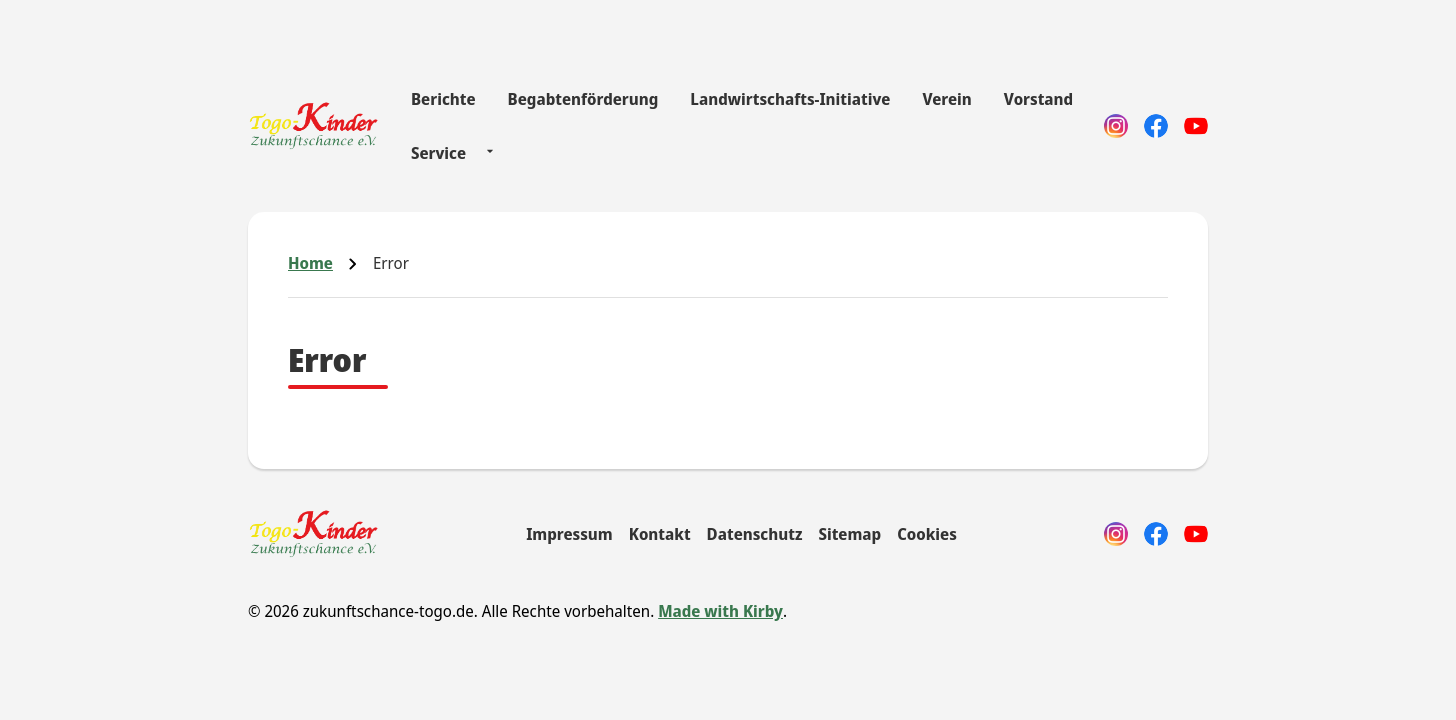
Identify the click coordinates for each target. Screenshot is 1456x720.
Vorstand (1038, 99)
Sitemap (849, 534)
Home (310, 263)
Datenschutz (755, 534)
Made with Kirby (720, 611)
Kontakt (660, 534)
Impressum (569, 534)
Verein (946, 99)
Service (438, 153)
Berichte (443, 99)
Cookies (927, 534)
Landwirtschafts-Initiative (790, 99)
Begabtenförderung (583, 99)
